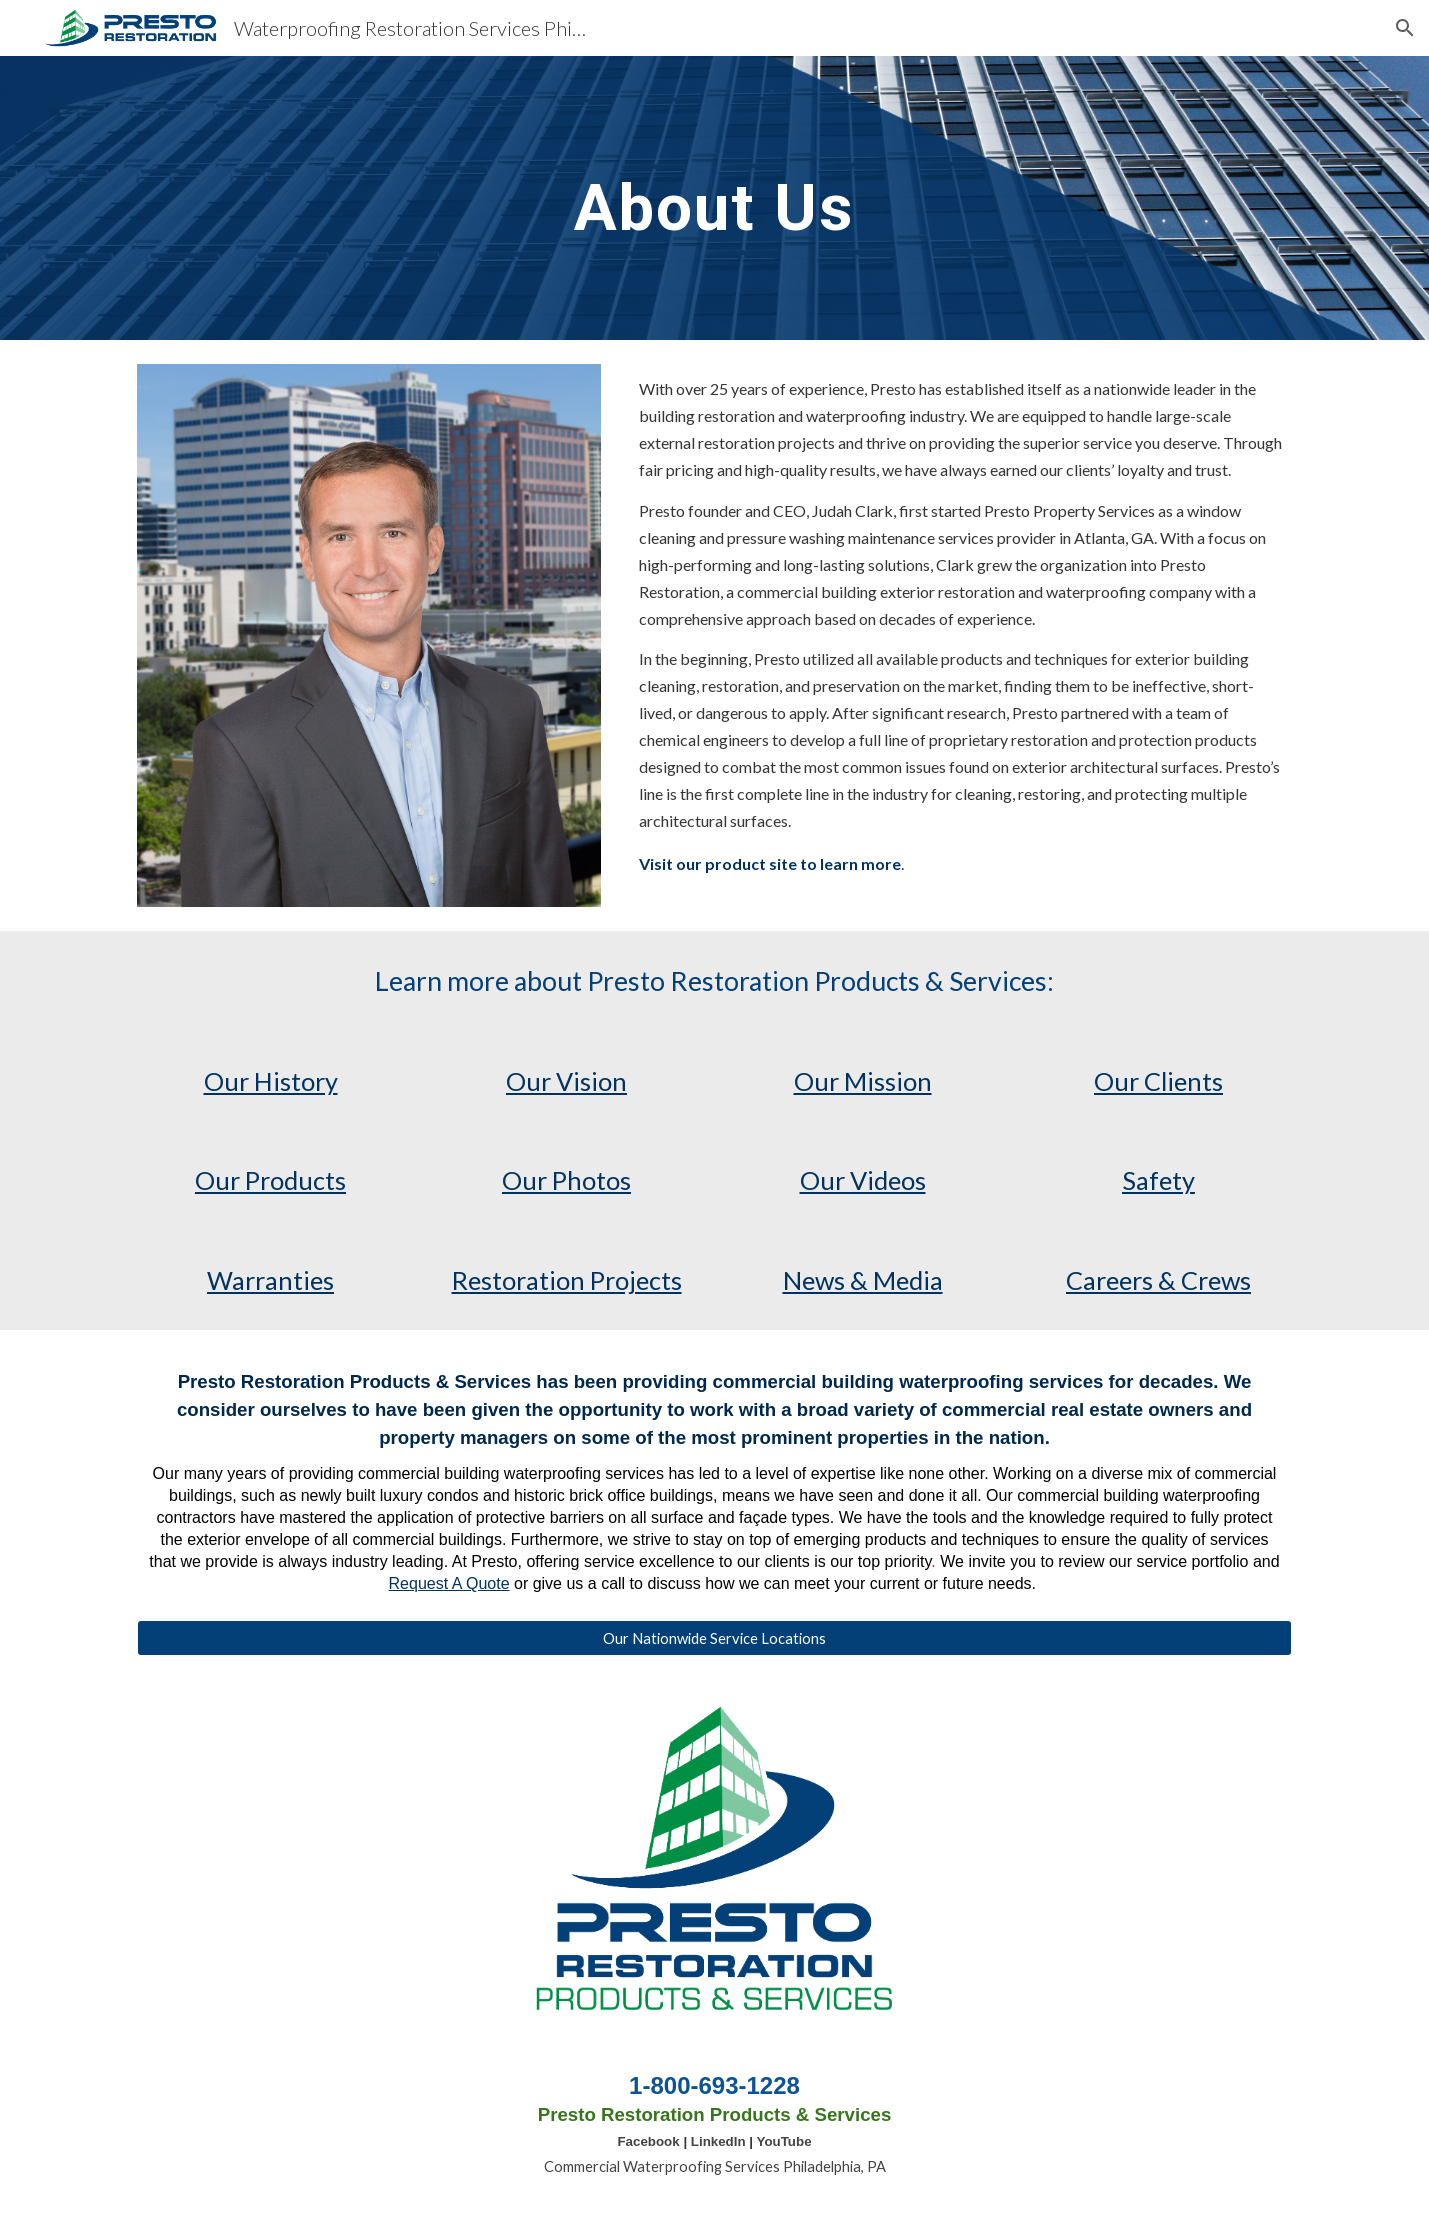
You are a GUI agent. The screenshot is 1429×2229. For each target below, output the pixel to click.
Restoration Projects (567, 1280)
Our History (271, 1081)
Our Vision (566, 1081)
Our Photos (566, 1180)
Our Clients (1158, 1081)
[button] (1405, 28)
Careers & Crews (1158, 1280)
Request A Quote (449, 1583)
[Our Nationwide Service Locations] (714, 1638)
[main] (715, 198)
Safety (1158, 1180)
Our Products (270, 1180)
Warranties (270, 1280)
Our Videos (863, 1180)
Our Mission (863, 1081)
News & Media (863, 1280)
